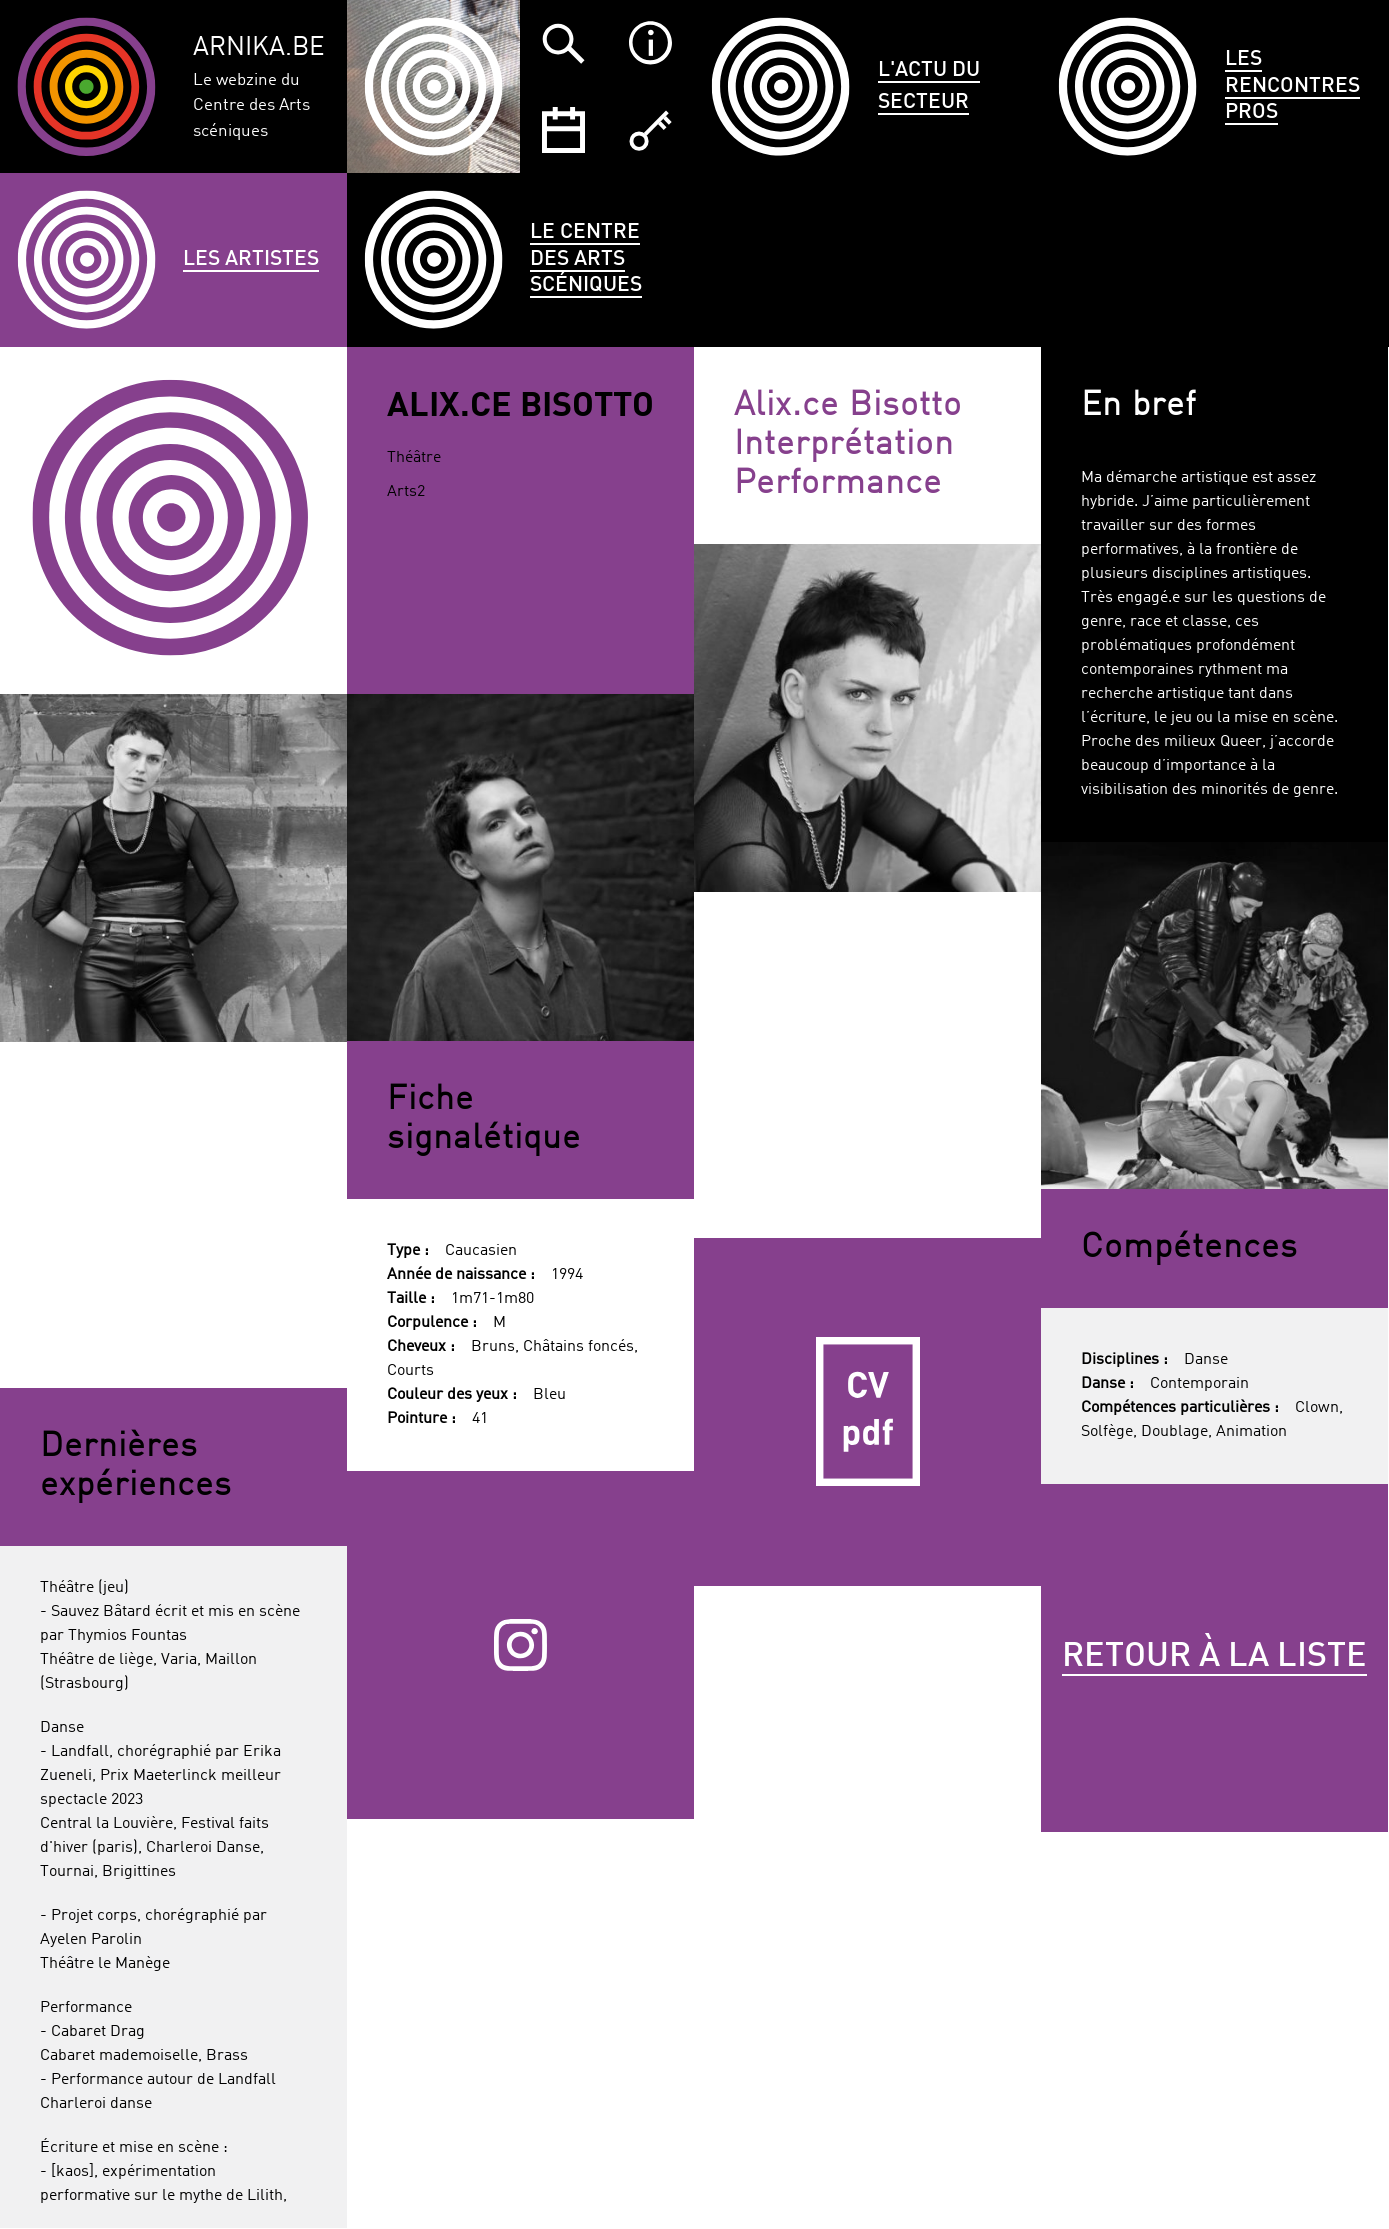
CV (867, 1411)
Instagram (520, 1644)
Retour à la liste (1214, 1657)
